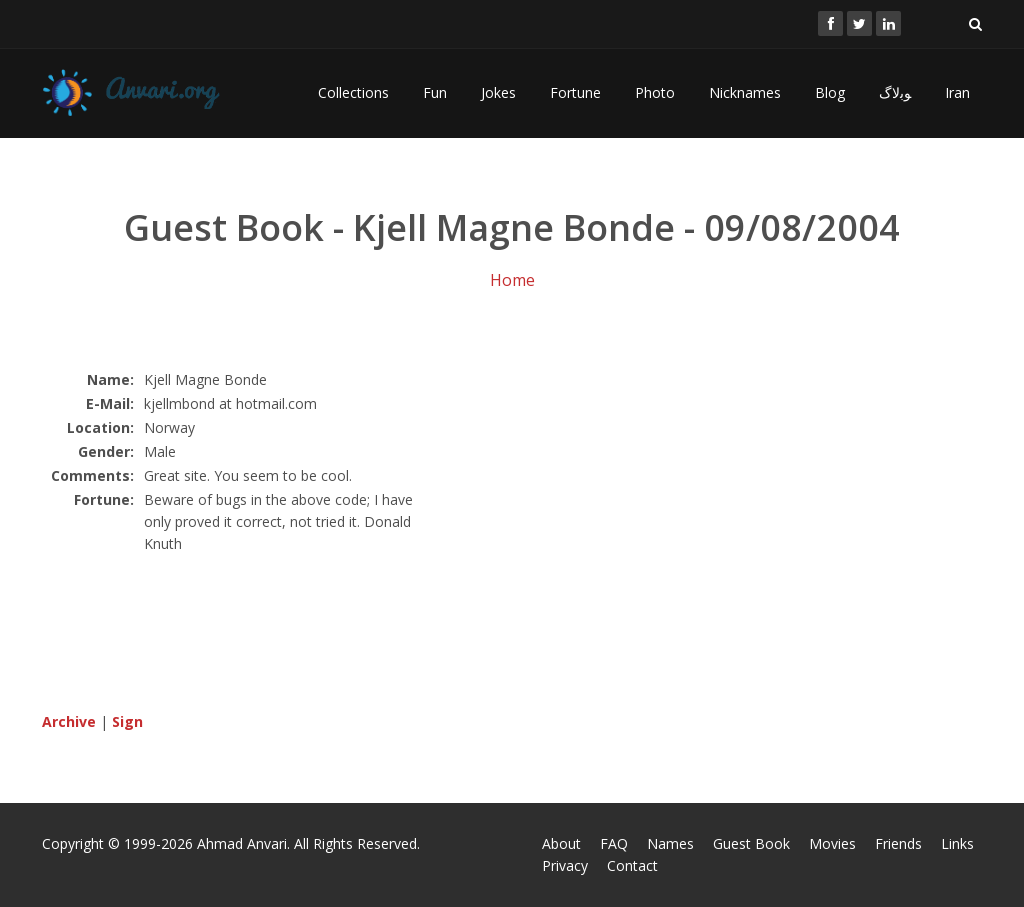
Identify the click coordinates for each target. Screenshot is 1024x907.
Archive (69, 721)
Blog (830, 92)
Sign (127, 721)
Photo (655, 92)
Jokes (498, 92)
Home (512, 280)
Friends (898, 843)
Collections (353, 92)
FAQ (614, 843)
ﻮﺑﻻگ (895, 92)
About (561, 843)
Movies (832, 843)
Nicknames (745, 92)
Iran (957, 92)
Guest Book (751, 843)
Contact (632, 865)
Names (670, 843)
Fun (435, 92)
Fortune (575, 92)
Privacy (565, 865)
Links (957, 843)
